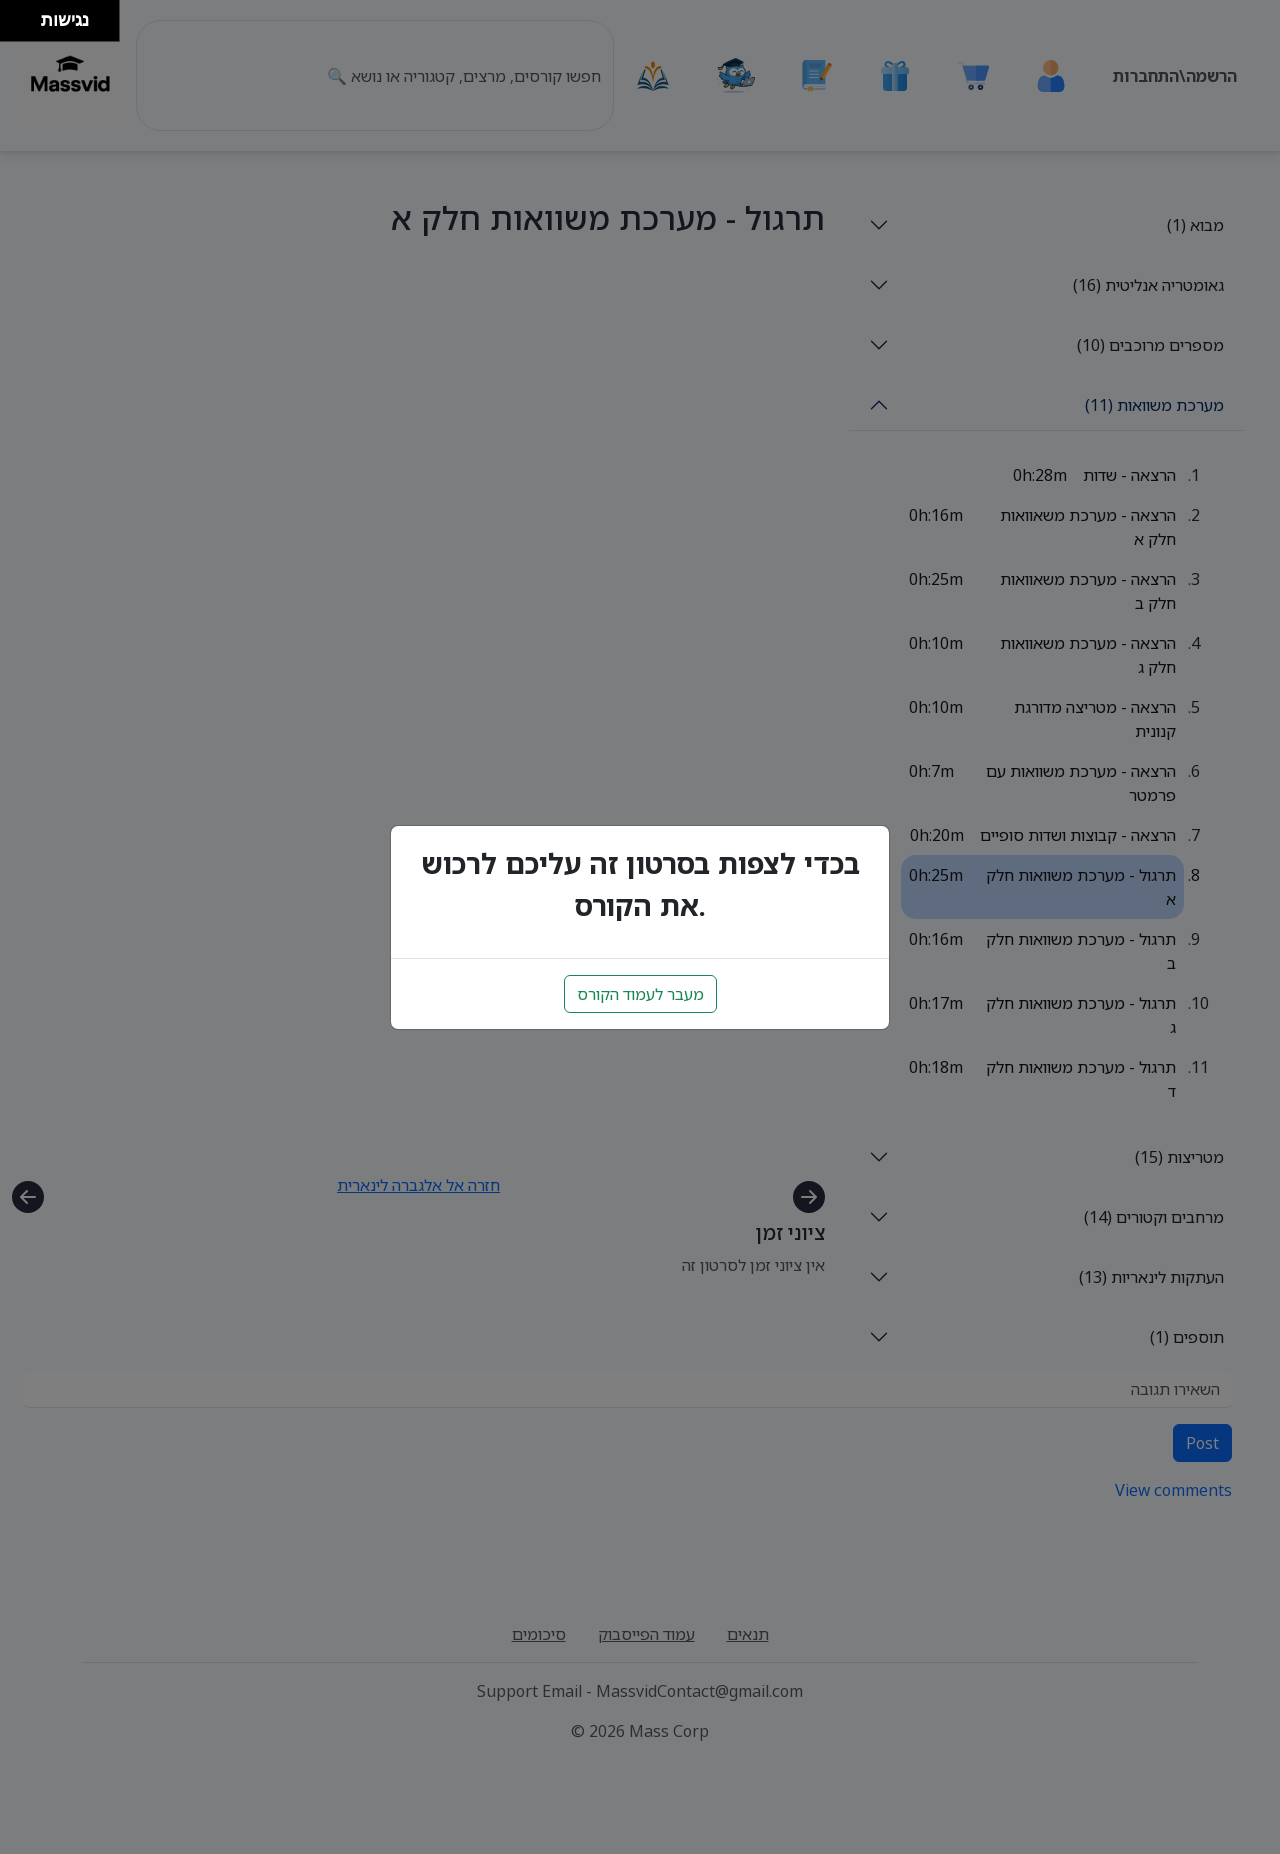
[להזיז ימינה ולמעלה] (26, 15)
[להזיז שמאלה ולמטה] (15, 26)
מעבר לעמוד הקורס (640, 994)
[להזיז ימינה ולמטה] (26, 26)
